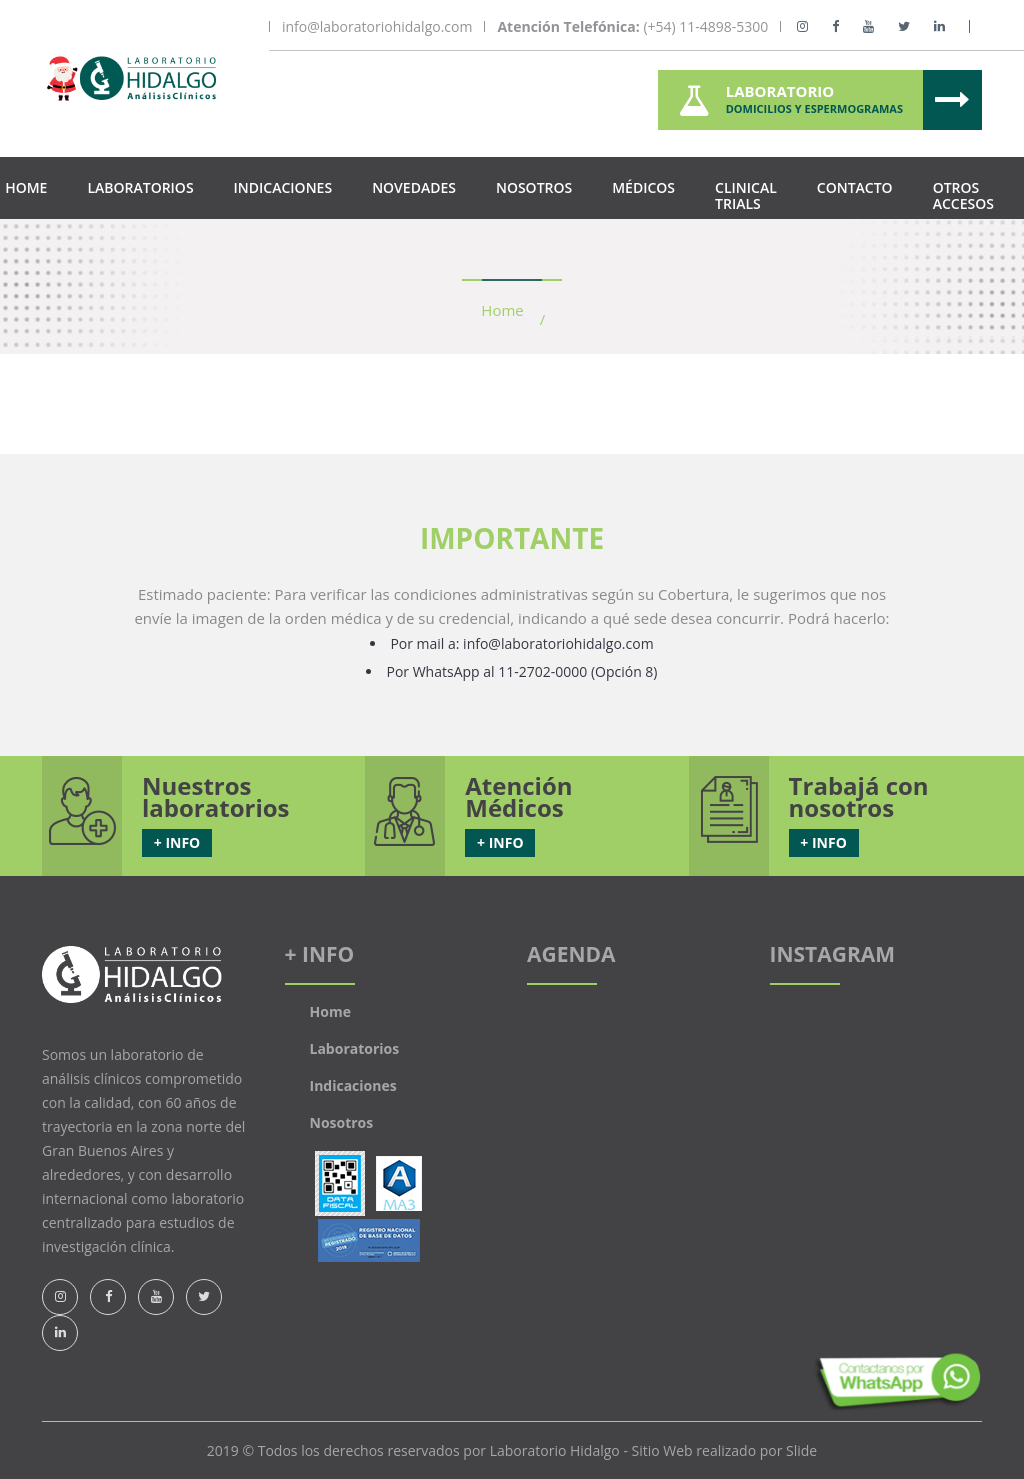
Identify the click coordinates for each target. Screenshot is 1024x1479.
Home (26, 187)
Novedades (414, 187)
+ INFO (177, 842)
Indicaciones (283, 187)
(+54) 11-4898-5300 (632, 27)
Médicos (643, 187)
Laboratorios (140, 187)
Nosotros (534, 187)
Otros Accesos (963, 195)
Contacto (855, 187)
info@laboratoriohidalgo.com (377, 27)
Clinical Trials (746, 195)
